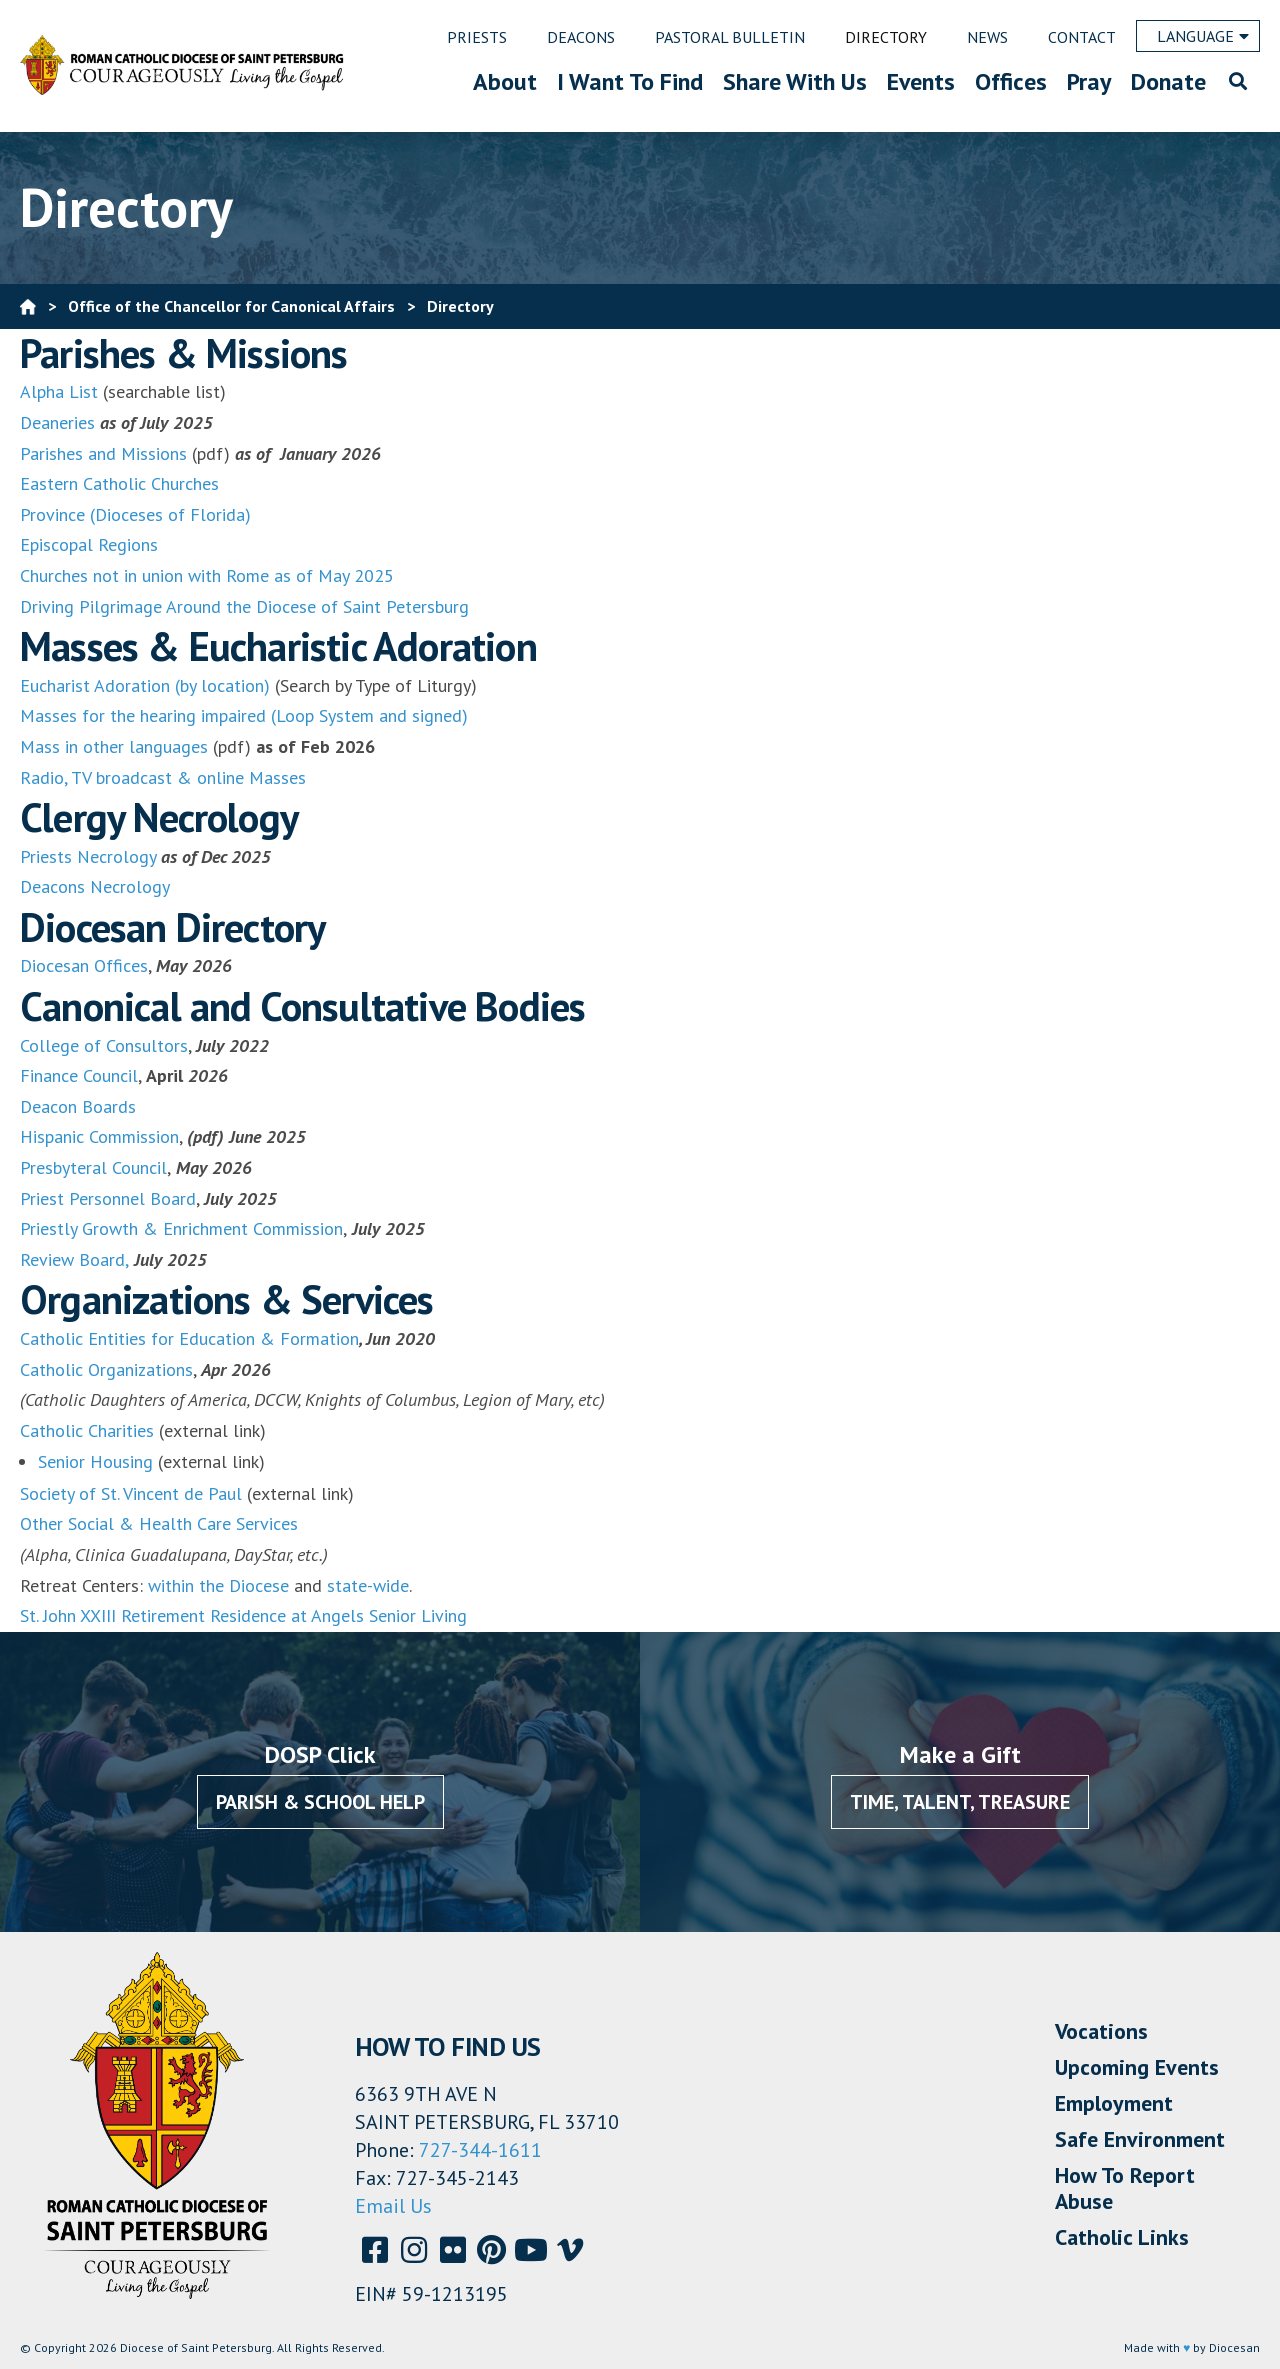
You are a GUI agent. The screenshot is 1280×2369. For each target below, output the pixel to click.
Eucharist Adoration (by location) (145, 685)
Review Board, (74, 1259)
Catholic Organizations (106, 1369)
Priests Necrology (88, 856)
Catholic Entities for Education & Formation (189, 1338)
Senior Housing (95, 1461)
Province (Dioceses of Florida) (135, 514)
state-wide (368, 1585)
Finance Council (79, 1075)
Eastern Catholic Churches (119, 483)
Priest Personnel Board (108, 1198)
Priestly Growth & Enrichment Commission (181, 1228)
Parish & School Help (320, 1802)
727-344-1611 (480, 2150)
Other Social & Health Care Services (159, 1523)
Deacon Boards (78, 1106)
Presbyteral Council (93, 1167)
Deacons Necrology (95, 886)
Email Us (393, 2206)
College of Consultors (104, 1045)
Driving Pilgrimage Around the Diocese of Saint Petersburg (244, 606)
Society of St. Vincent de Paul (131, 1493)
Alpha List (59, 391)
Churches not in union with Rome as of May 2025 (207, 575)
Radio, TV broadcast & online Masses (163, 777)
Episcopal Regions (89, 544)
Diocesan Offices (84, 965)
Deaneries (57, 422)
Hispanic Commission (99, 1136)
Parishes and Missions (103, 453)
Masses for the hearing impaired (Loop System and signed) (244, 715)
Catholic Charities (87, 1430)
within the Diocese (218, 1585)
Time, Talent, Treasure (960, 1802)
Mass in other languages (114, 746)
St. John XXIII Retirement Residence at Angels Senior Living (243, 1615)
